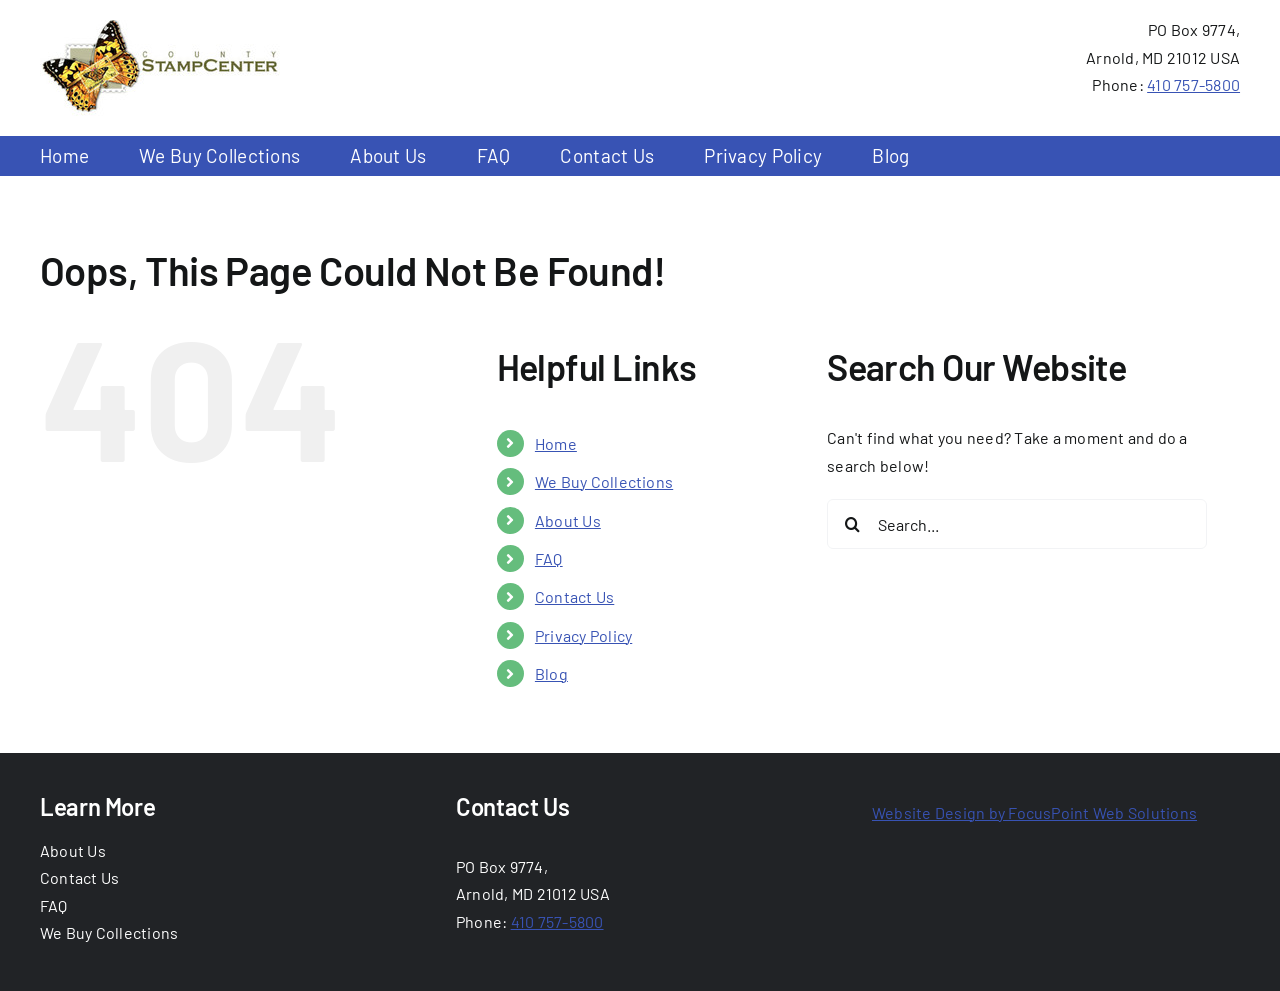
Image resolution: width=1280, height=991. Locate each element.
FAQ (549, 558)
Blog (551, 673)
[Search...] (1017, 524)
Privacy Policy (583, 635)
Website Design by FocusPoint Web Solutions (1034, 812)
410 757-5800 (1193, 84)
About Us (568, 520)
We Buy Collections (604, 481)
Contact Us (574, 596)
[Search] (852, 524)
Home (556, 443)
